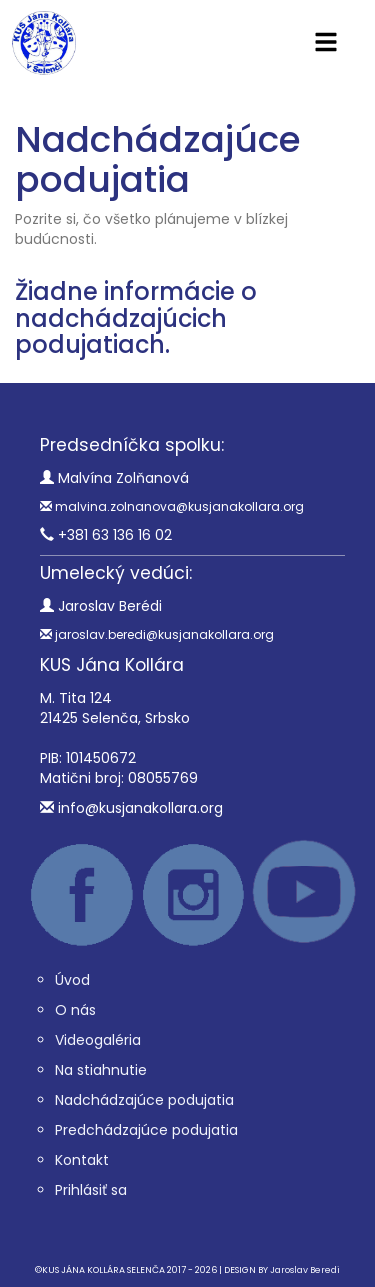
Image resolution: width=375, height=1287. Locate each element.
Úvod (72, 980)
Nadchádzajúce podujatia (144, 1100)
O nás (75, 1010)
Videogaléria (98, 1040)
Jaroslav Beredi (305, 1270)
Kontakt (82, 1160)
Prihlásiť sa (91, 1190)
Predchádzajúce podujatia (146, 1130)
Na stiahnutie (101, 1070)
